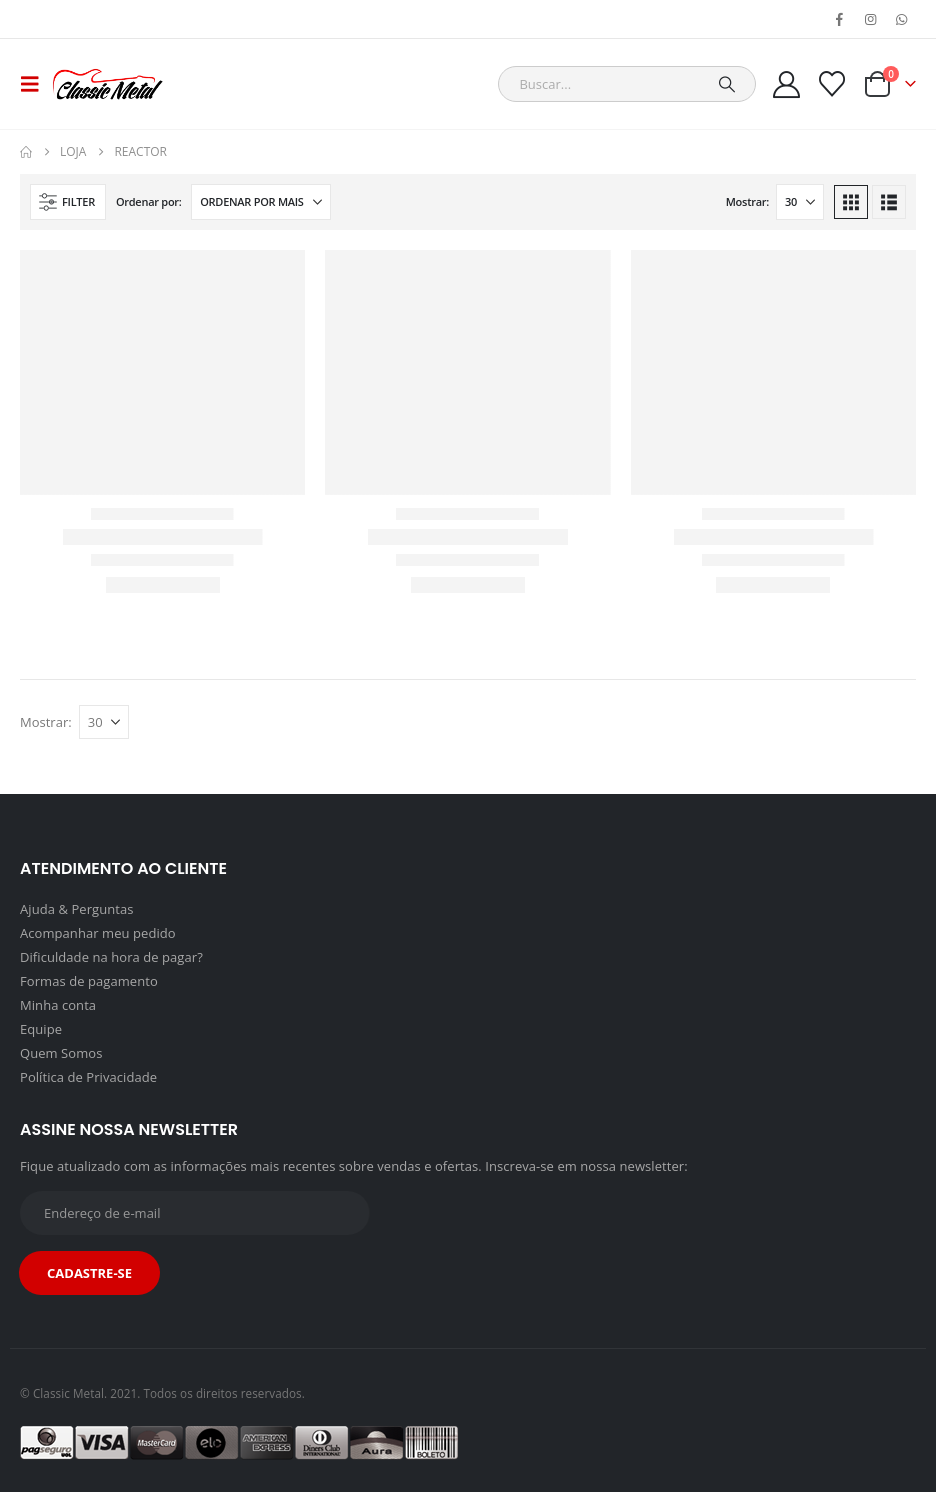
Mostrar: (747, 201)
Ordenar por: (149, 201)
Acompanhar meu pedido (98, 933)
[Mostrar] (800, 202)
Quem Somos (61, 1053)
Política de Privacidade (88, 1077)
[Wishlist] (832, 84)
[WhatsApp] (902, 19)
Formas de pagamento (89, 981)
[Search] (727, 84)
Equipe (41, 1029)
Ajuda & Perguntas (76, 909)
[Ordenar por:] (261, 202)
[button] (36, 84)
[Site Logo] (107, 84)
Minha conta (58, 1005)
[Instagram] (871, 19)
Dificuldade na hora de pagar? (111, 957)
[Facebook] (840, 19)
